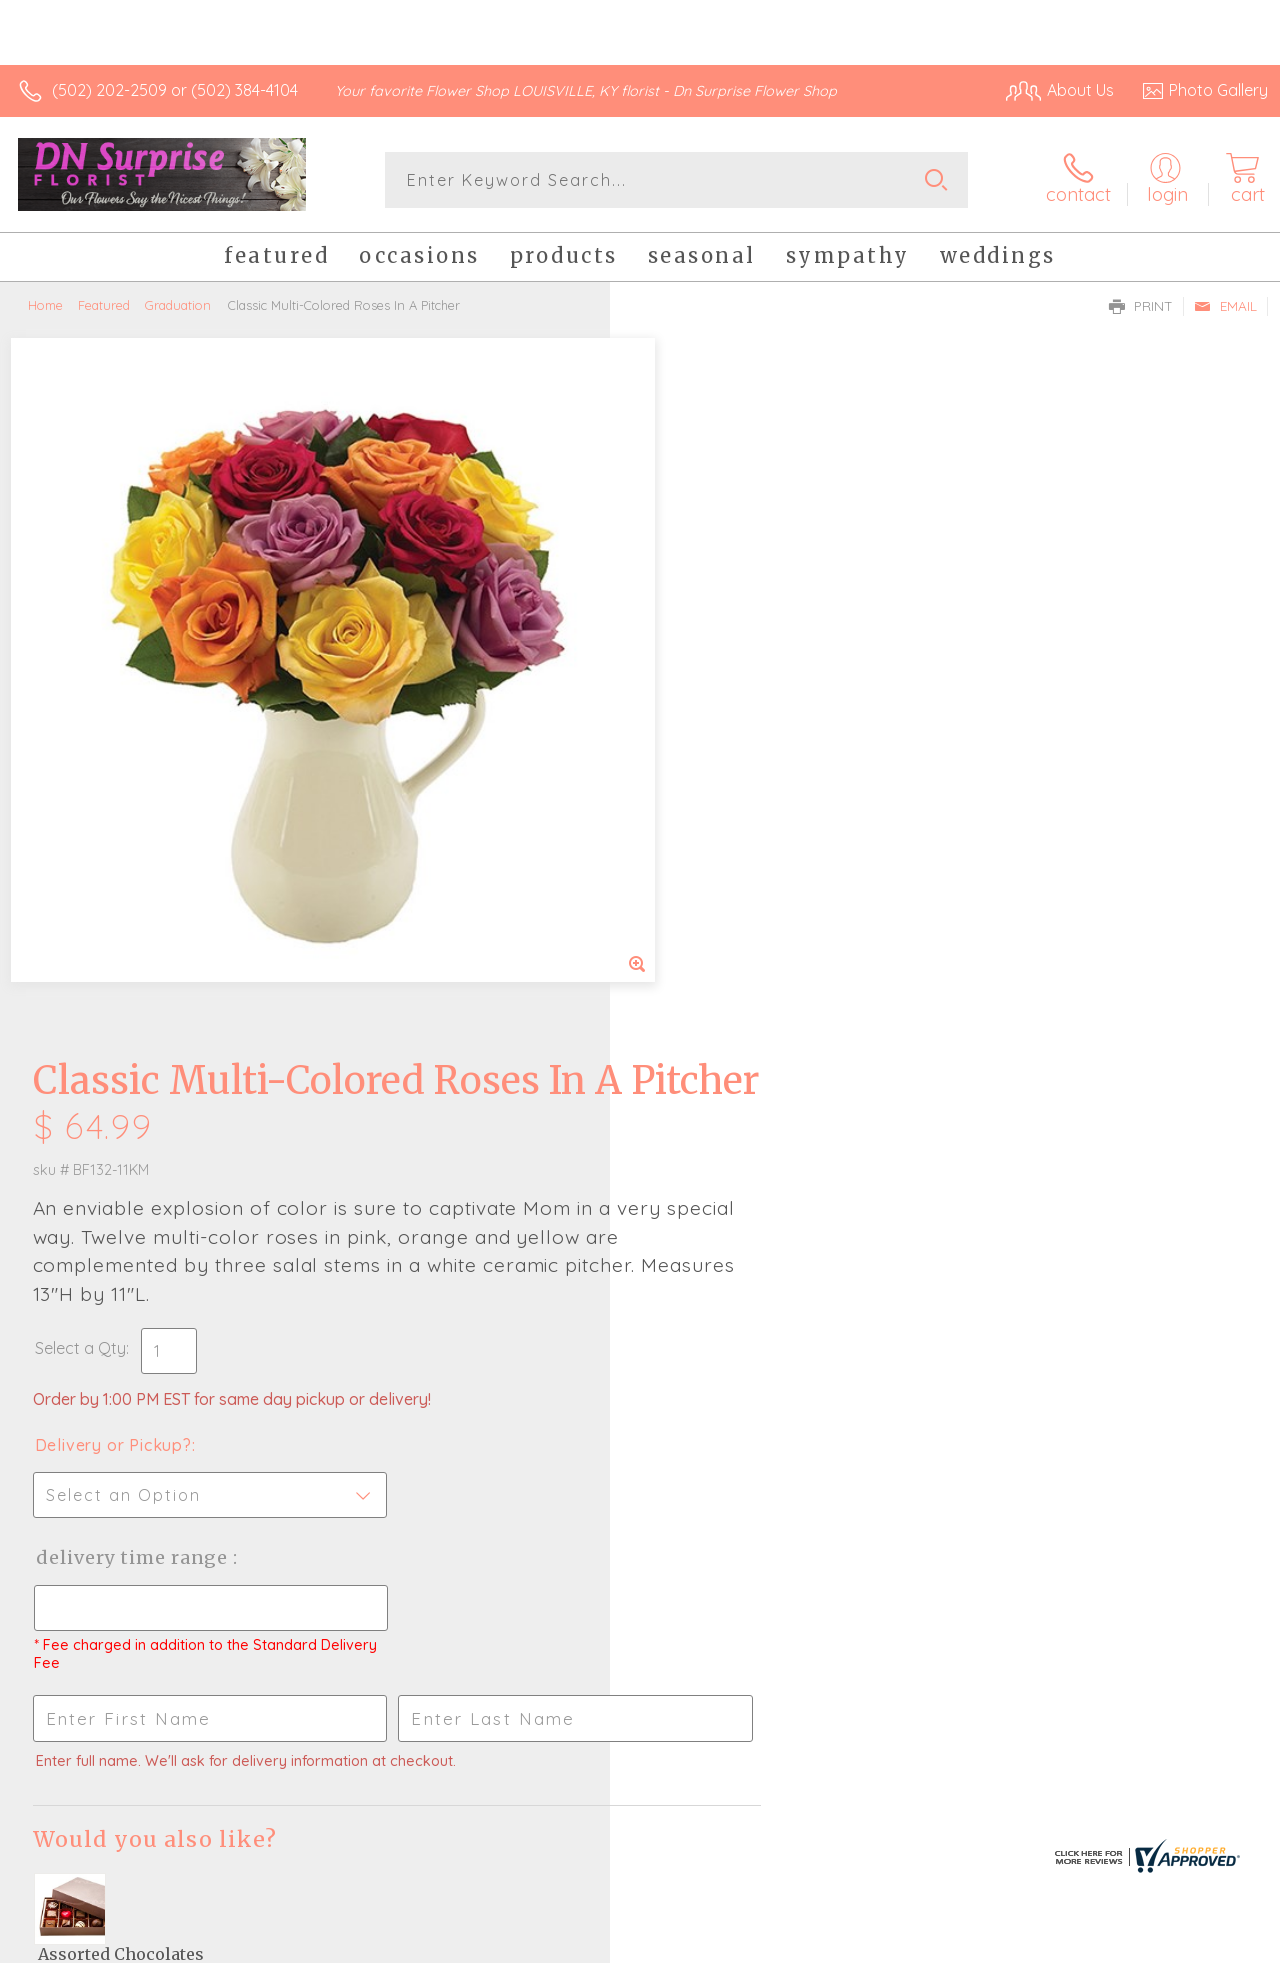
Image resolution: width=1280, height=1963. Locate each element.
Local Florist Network (1073, 1942)
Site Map (1196, 1942)
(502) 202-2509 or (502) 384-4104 (175, 90)
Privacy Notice (930, 1942)
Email (1225, 306)
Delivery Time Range (740, 871)
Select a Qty (687, 662)
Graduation (178, 305)
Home (45, 305)
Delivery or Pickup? (720, 759)
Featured (104, 305)
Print (1141, 306)
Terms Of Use (812, 1942)
